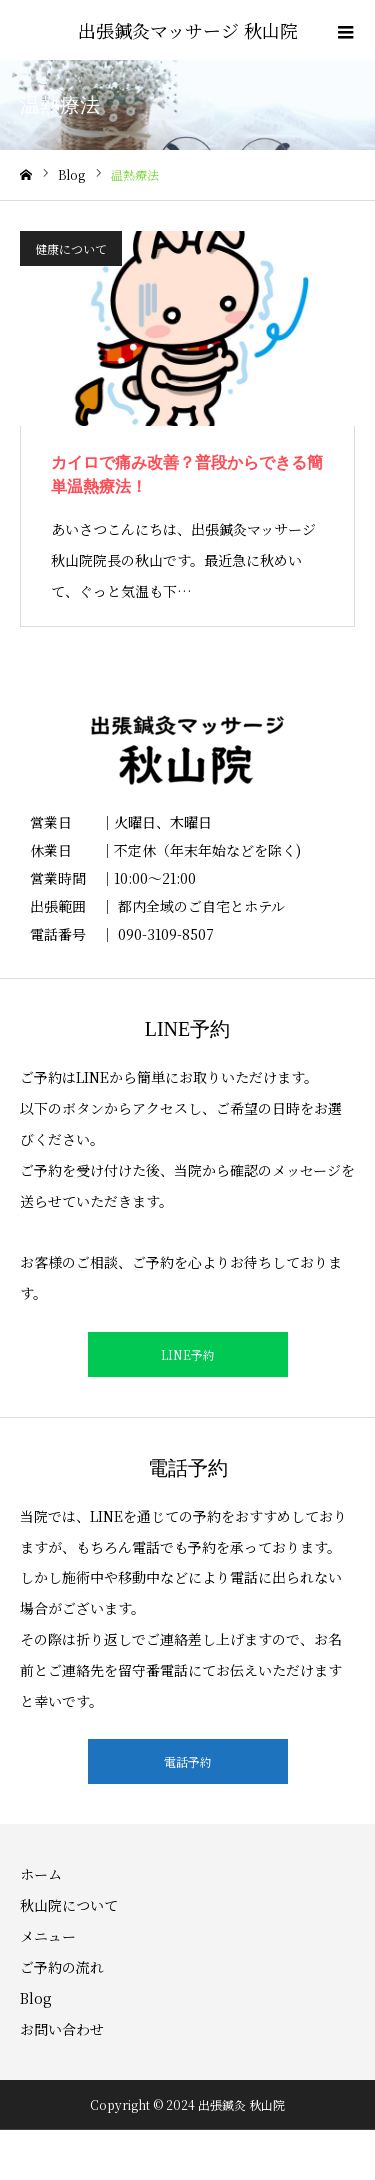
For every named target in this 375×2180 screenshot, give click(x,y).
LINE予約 (188, 1354)
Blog (36, 1998)
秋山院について (69, 1905)
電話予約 (188, 1761)
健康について (71, 248)
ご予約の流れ (62, 1967)
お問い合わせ (62, 2029)
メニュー (48, 1936)
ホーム (41, 1874)
